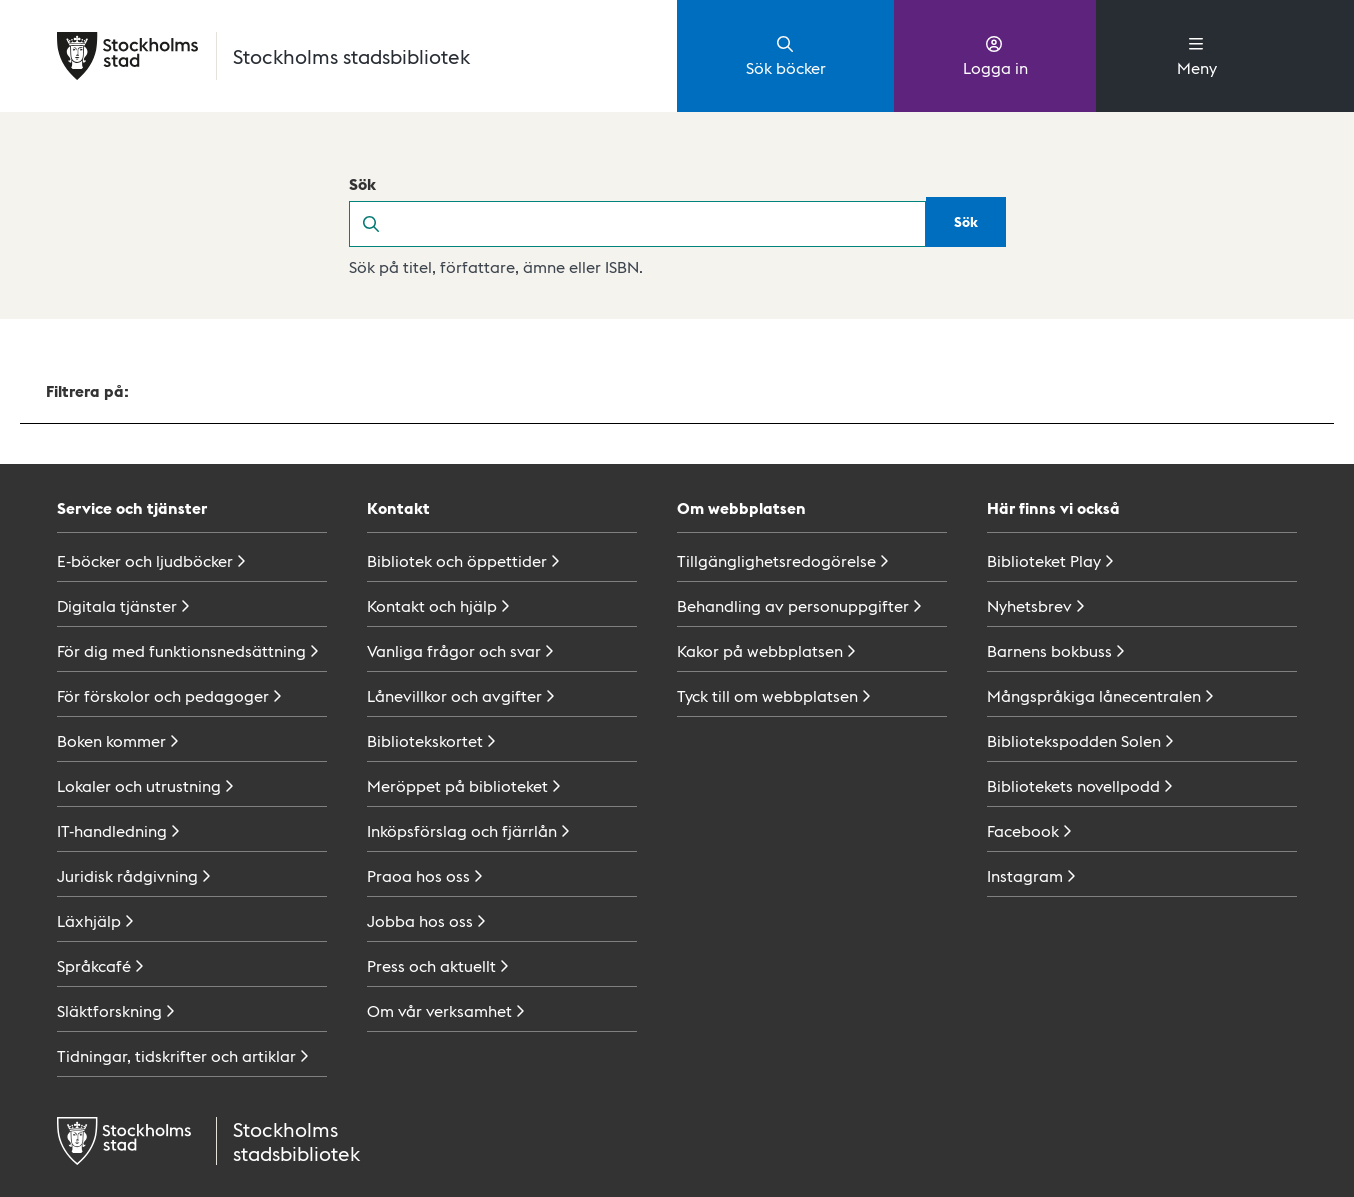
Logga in (995, 55)
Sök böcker (786, 55)
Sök (362, 183)
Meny (1197, 55)
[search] (659, 224)
